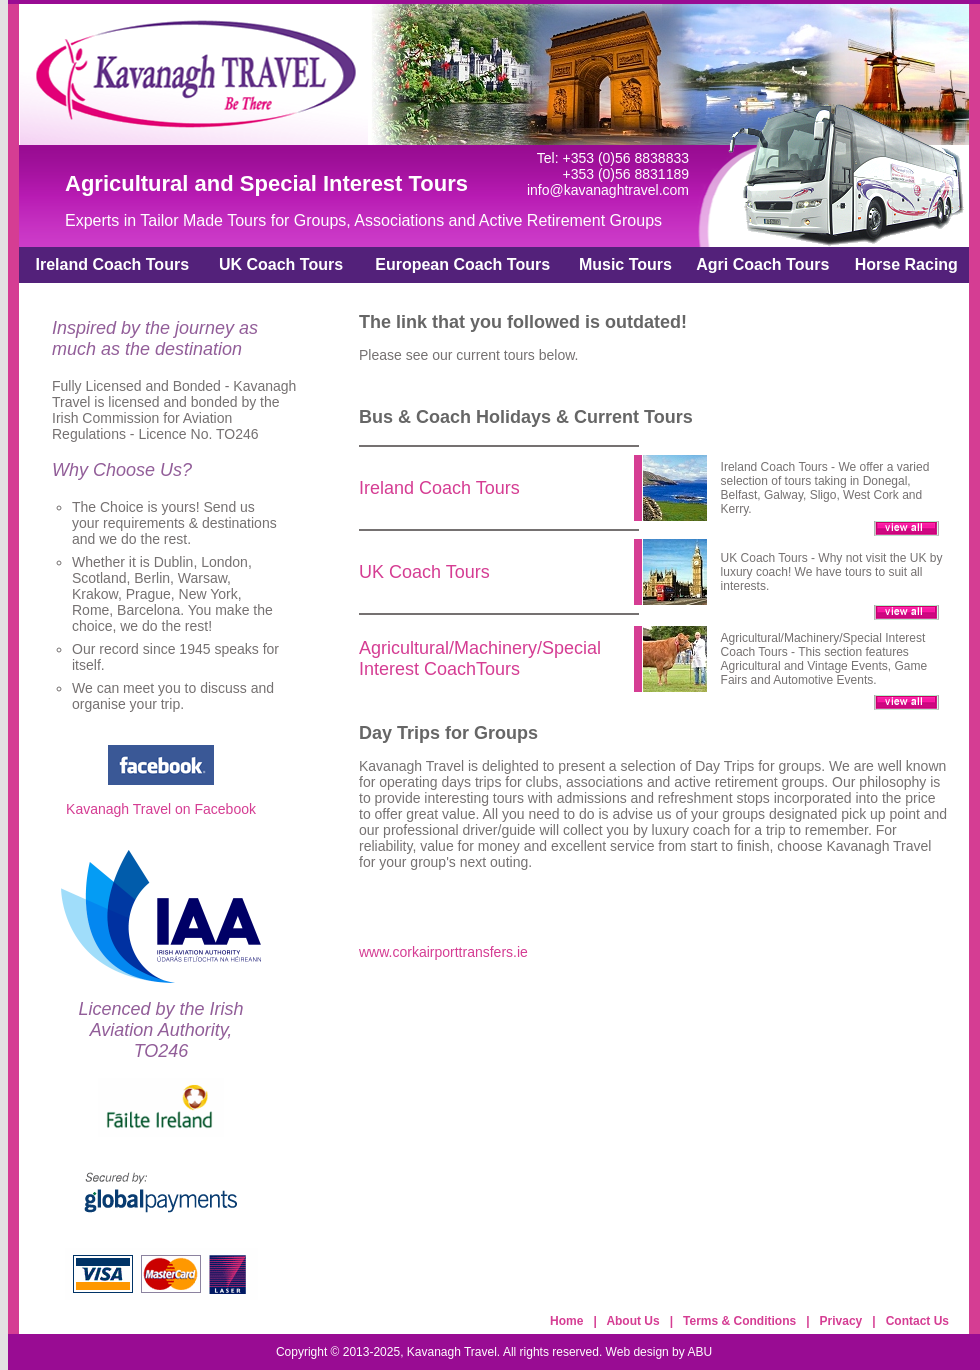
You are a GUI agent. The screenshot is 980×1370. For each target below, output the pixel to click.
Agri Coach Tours (762, 264)
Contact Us (917, 1321)
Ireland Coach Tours (113, 264)
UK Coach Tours (281, 264)
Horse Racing (906, 264)
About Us (632, 1321)
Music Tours (625, 264)
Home (566, 1321)
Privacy (841, 1321)
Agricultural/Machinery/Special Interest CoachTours (480, 658)
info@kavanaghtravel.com (608, 190)
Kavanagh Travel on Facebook (161, 809)
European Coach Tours (462, 264)
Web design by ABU (659, 1352)
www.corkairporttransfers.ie (443, 952)
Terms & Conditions (739, 1321)
